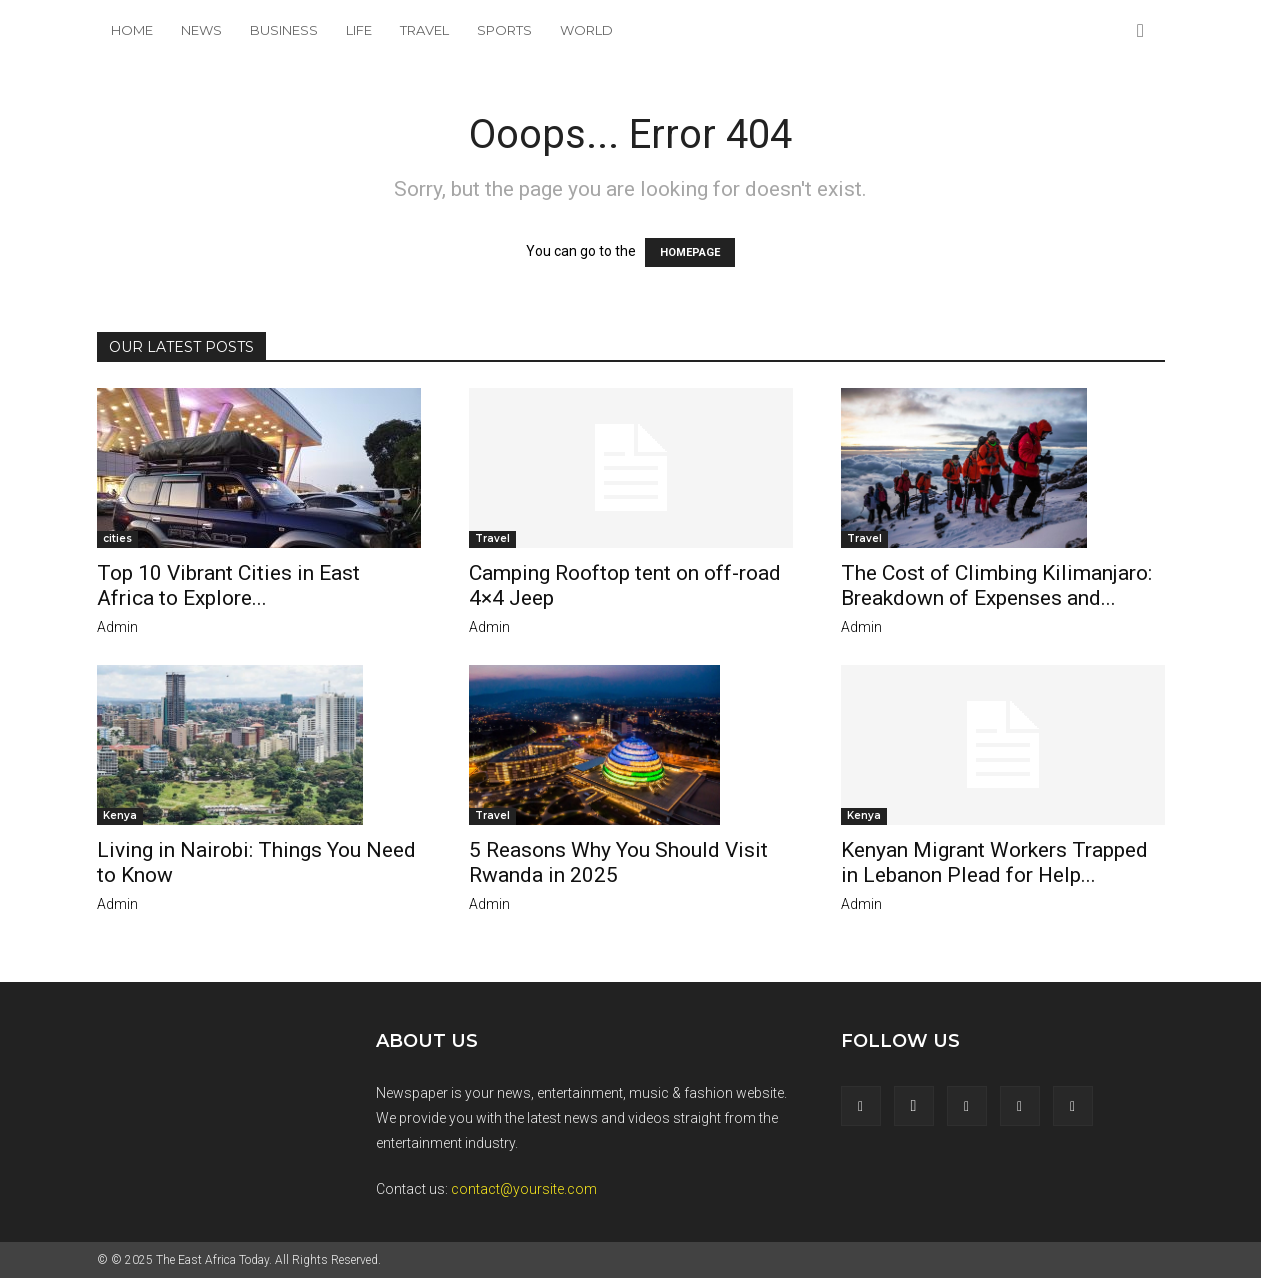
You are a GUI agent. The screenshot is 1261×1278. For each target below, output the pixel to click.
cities (117, 538)
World (586, 30)
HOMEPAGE (690, 252)
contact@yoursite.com (524, 1189)
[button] (1141, 31)
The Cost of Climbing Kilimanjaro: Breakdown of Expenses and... (996, 585)
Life (359, 30)
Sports (504, 30)
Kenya (120, 815)
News (201, 30)
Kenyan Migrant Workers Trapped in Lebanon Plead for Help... (994, 862)
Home (132, 30)
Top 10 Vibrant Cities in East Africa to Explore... (228, 585)
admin (117, 627)
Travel (424, 30)
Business (284, 30)
